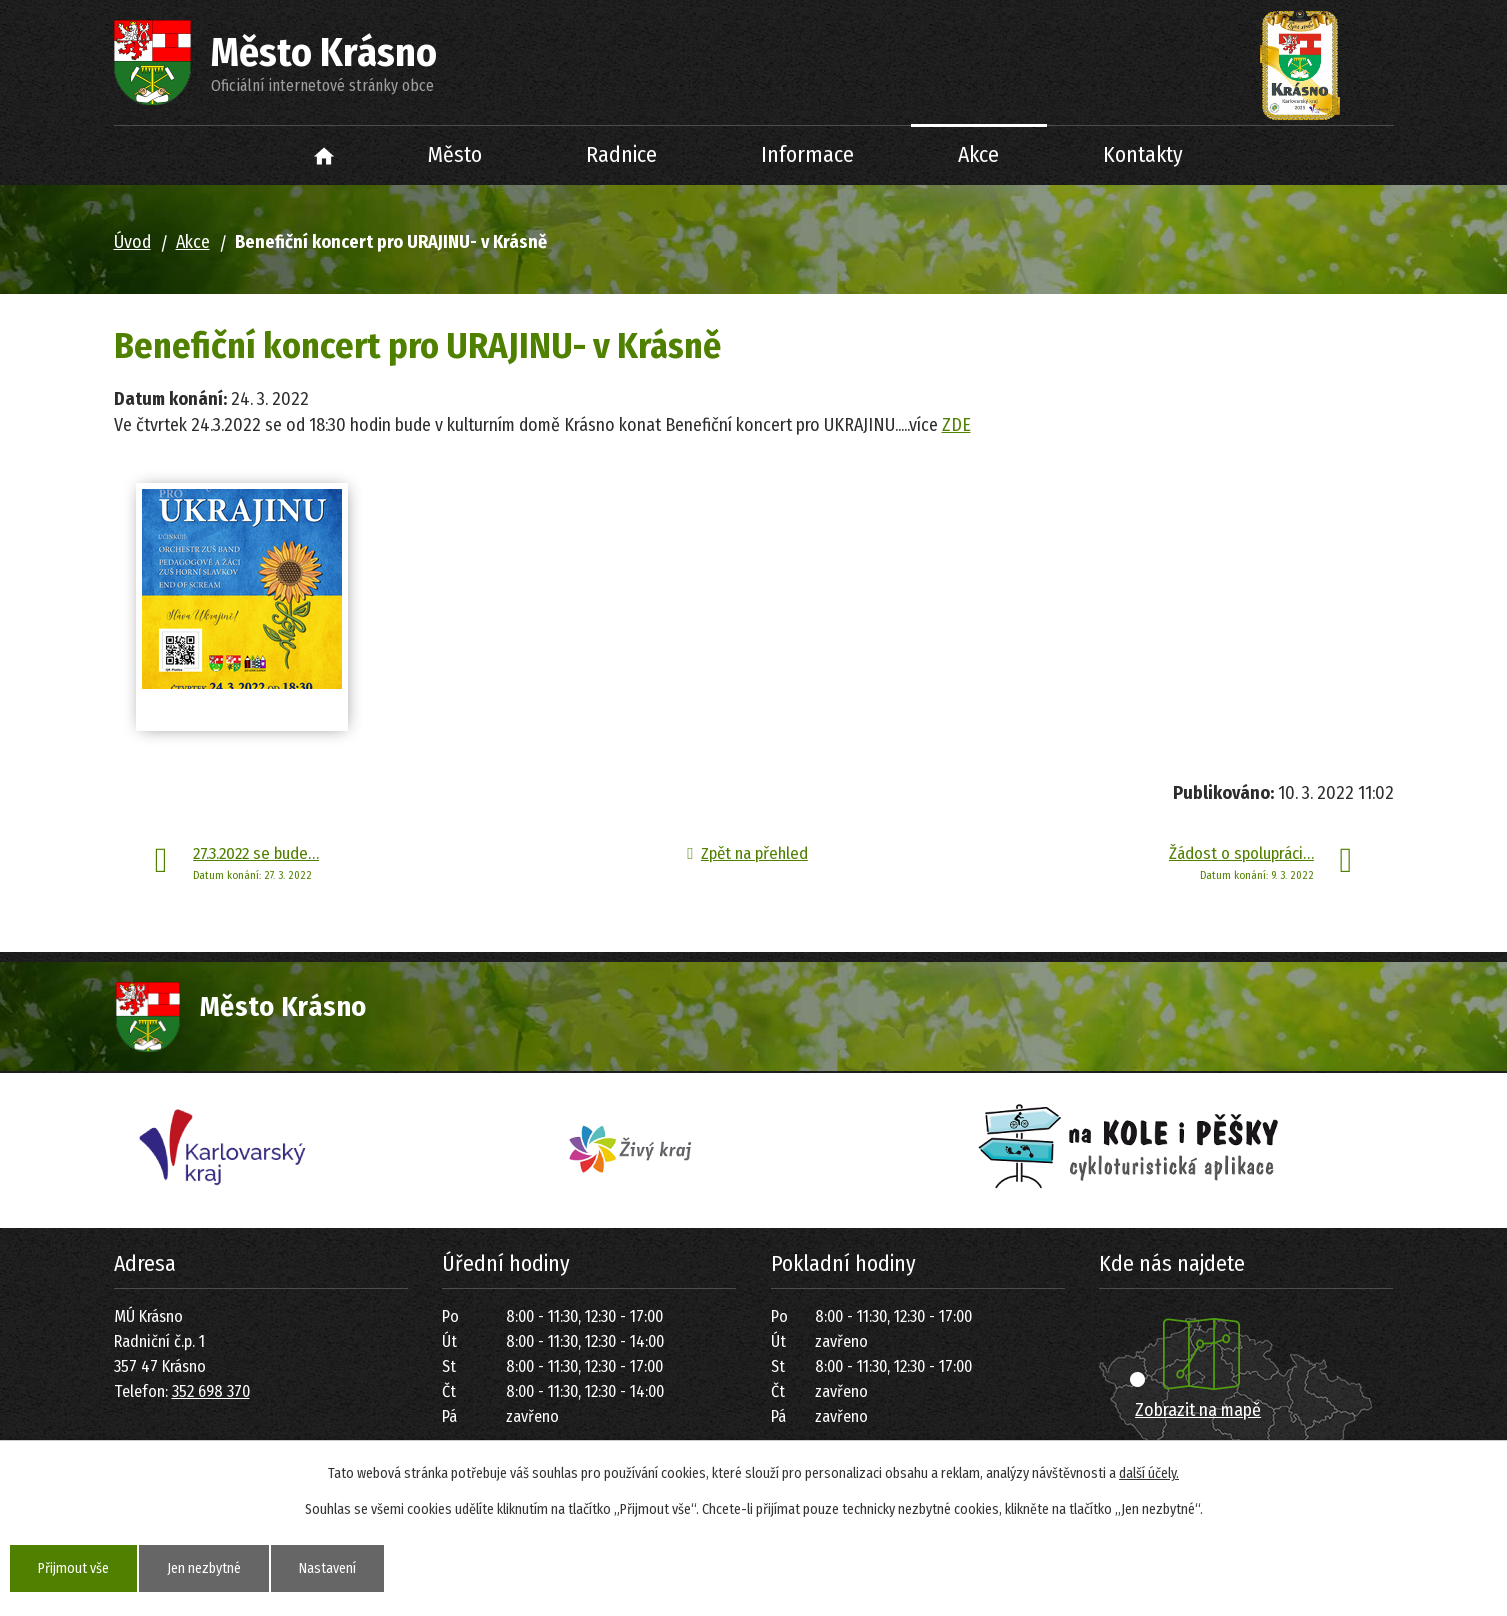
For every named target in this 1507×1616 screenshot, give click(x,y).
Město (455, 155)
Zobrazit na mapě (1198, 1410)
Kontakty (1143, 155)
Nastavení (327, 1568)
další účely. (1149, 1473)
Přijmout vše (73, 1568)
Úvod (323, 155)
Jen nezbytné (204, 1568)
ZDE (956, 425)
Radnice (621, 155)
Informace (807, 155)
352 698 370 (211, 1391)
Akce (978, 155)
